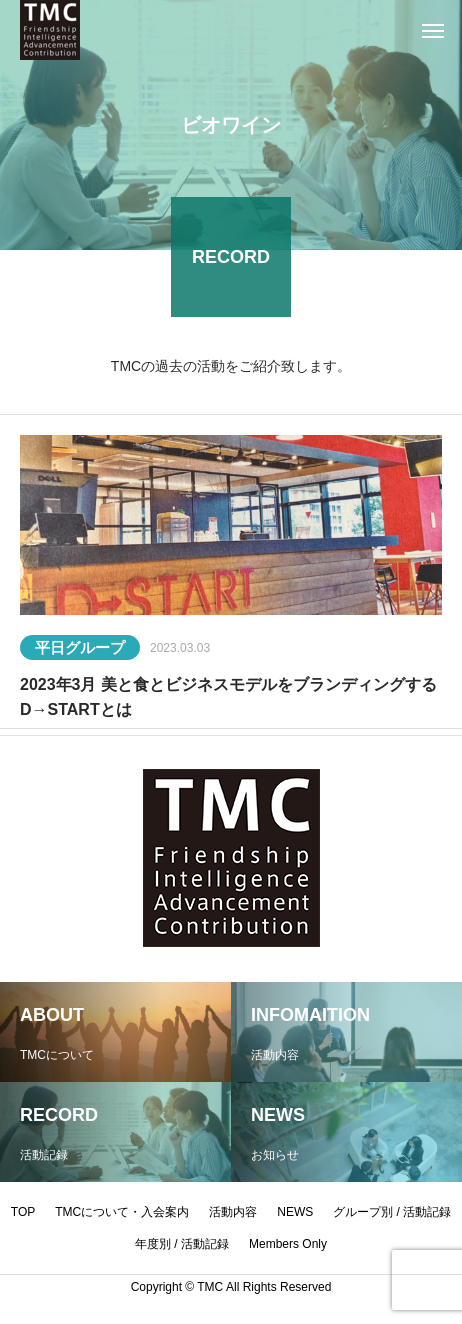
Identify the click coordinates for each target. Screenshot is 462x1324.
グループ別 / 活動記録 (392, 1212)
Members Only (288, 1244)
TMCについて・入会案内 (122, 1212)
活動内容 (233, 1212)
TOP (23, 1212)
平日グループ (80, 651)
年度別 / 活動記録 (182, 1244)
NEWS (295, 1212)
